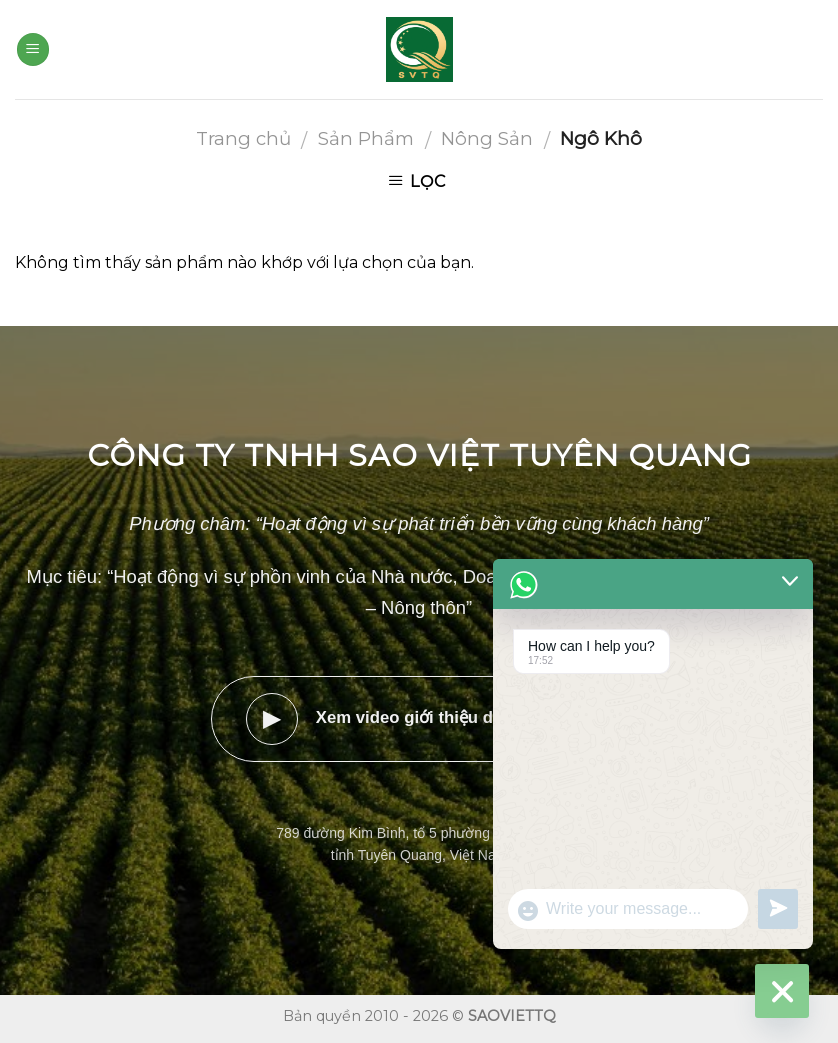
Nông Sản (487, 138)
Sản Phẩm (366, 138)
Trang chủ (243, 138)
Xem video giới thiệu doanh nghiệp (419, 719)
